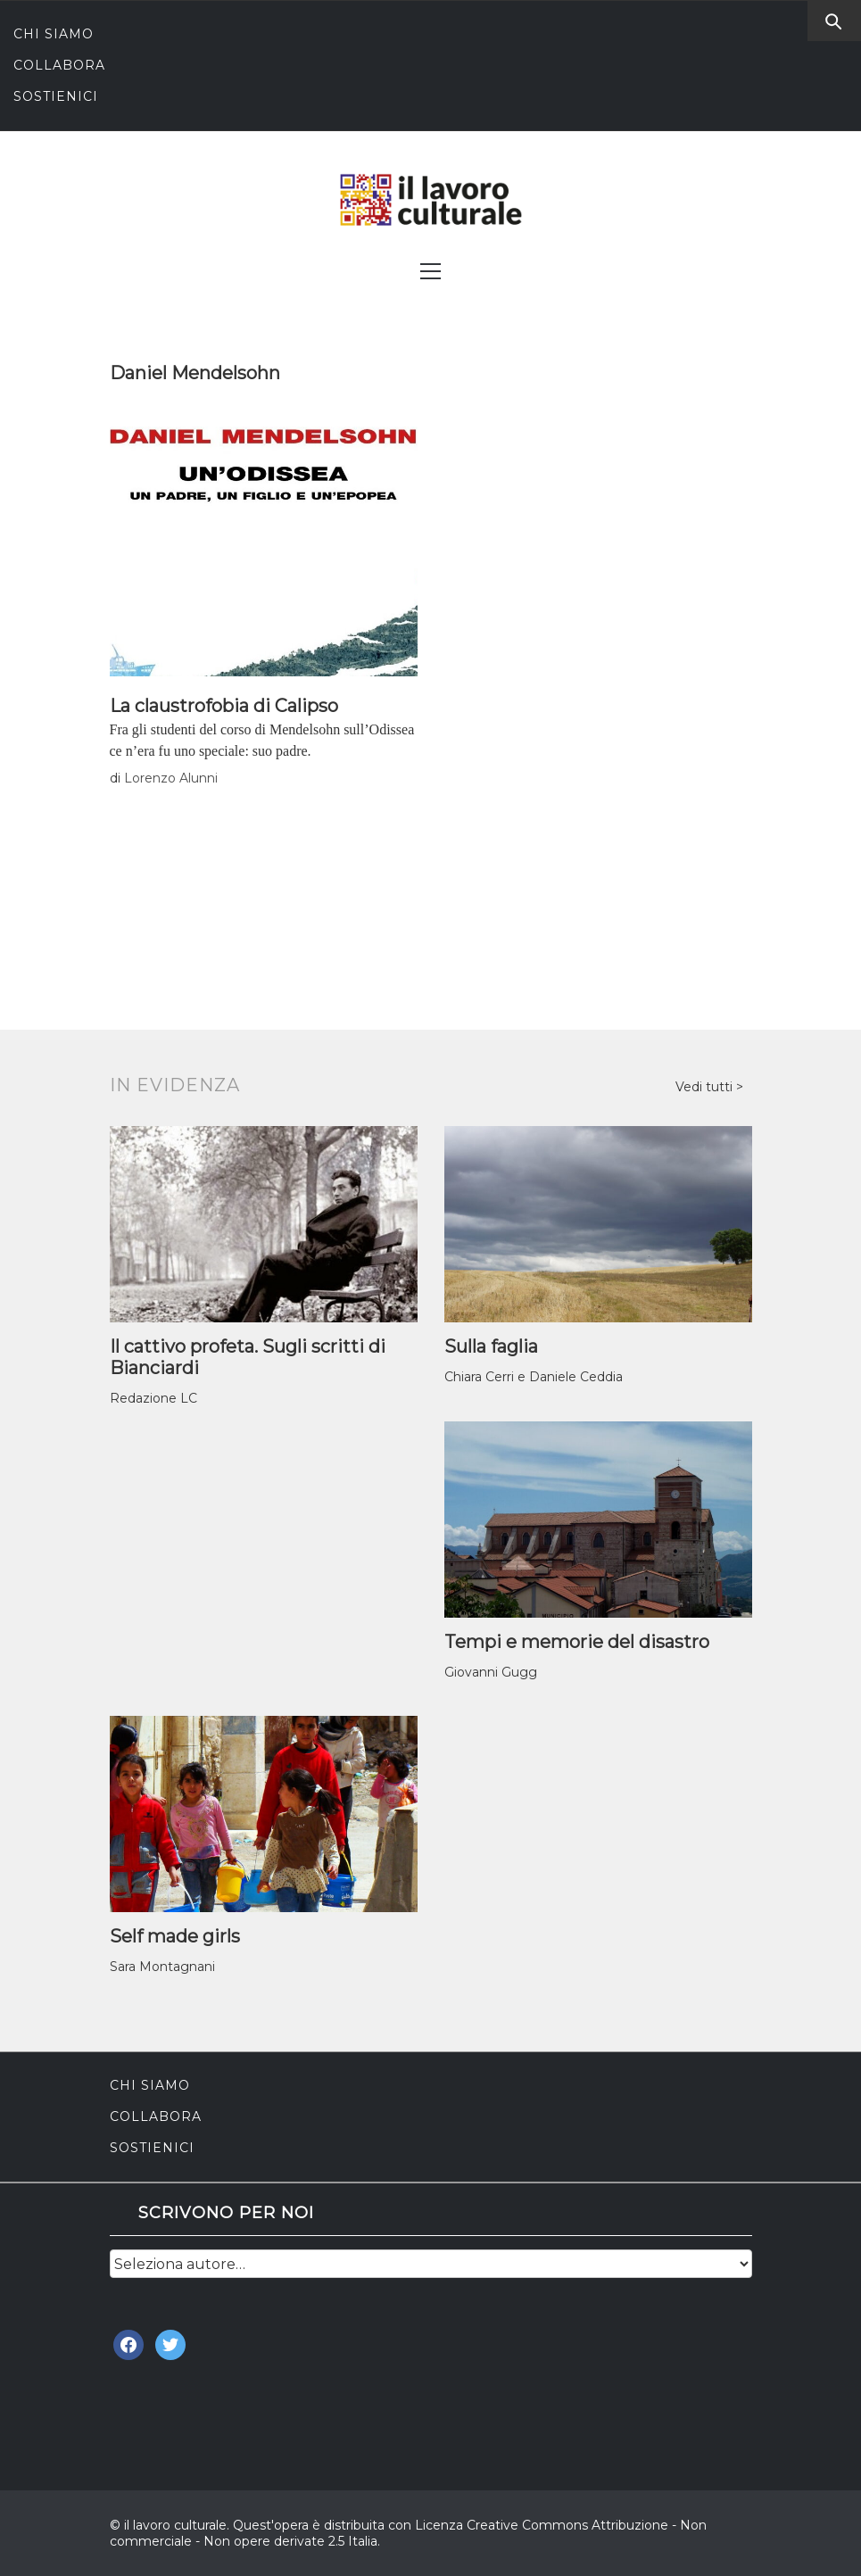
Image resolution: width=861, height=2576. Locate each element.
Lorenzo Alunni (171, 778)
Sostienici (55, 96)
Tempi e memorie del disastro (576, 1641)
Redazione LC (153, 1398)
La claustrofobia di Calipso (224, 705)
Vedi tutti (705, 1087)
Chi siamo (53, 34)
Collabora (59, 65)
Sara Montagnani (162, 1967)
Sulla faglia (491, 1346)
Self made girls (175, 1936)
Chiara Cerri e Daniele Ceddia (533, 1377)
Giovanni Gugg (490, 1672)
